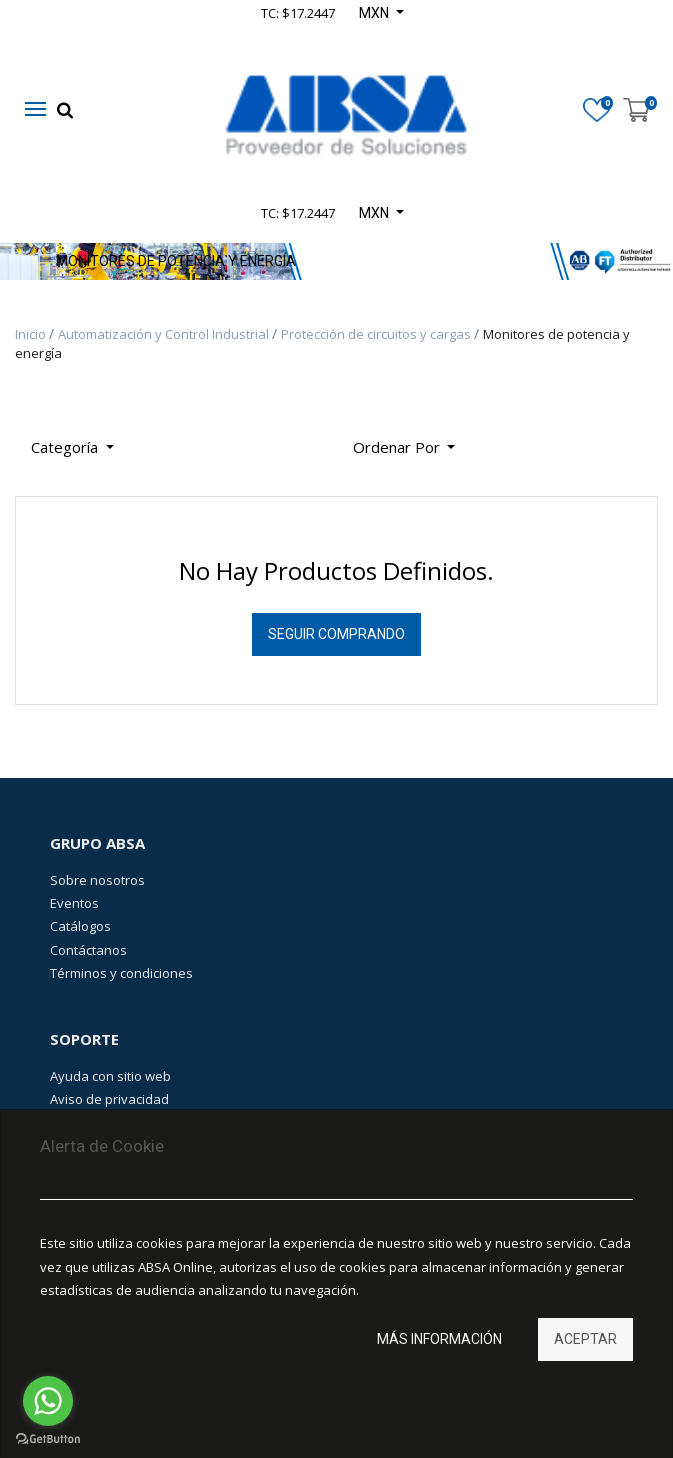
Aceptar (585, 1339)
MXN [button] (375, 213)
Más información (439, 1339)
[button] (404, 447)
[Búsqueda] (486, 439)
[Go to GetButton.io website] (48, 1438)
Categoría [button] (66, 447)
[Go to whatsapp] (48, 1401)
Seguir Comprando (336, 634)
